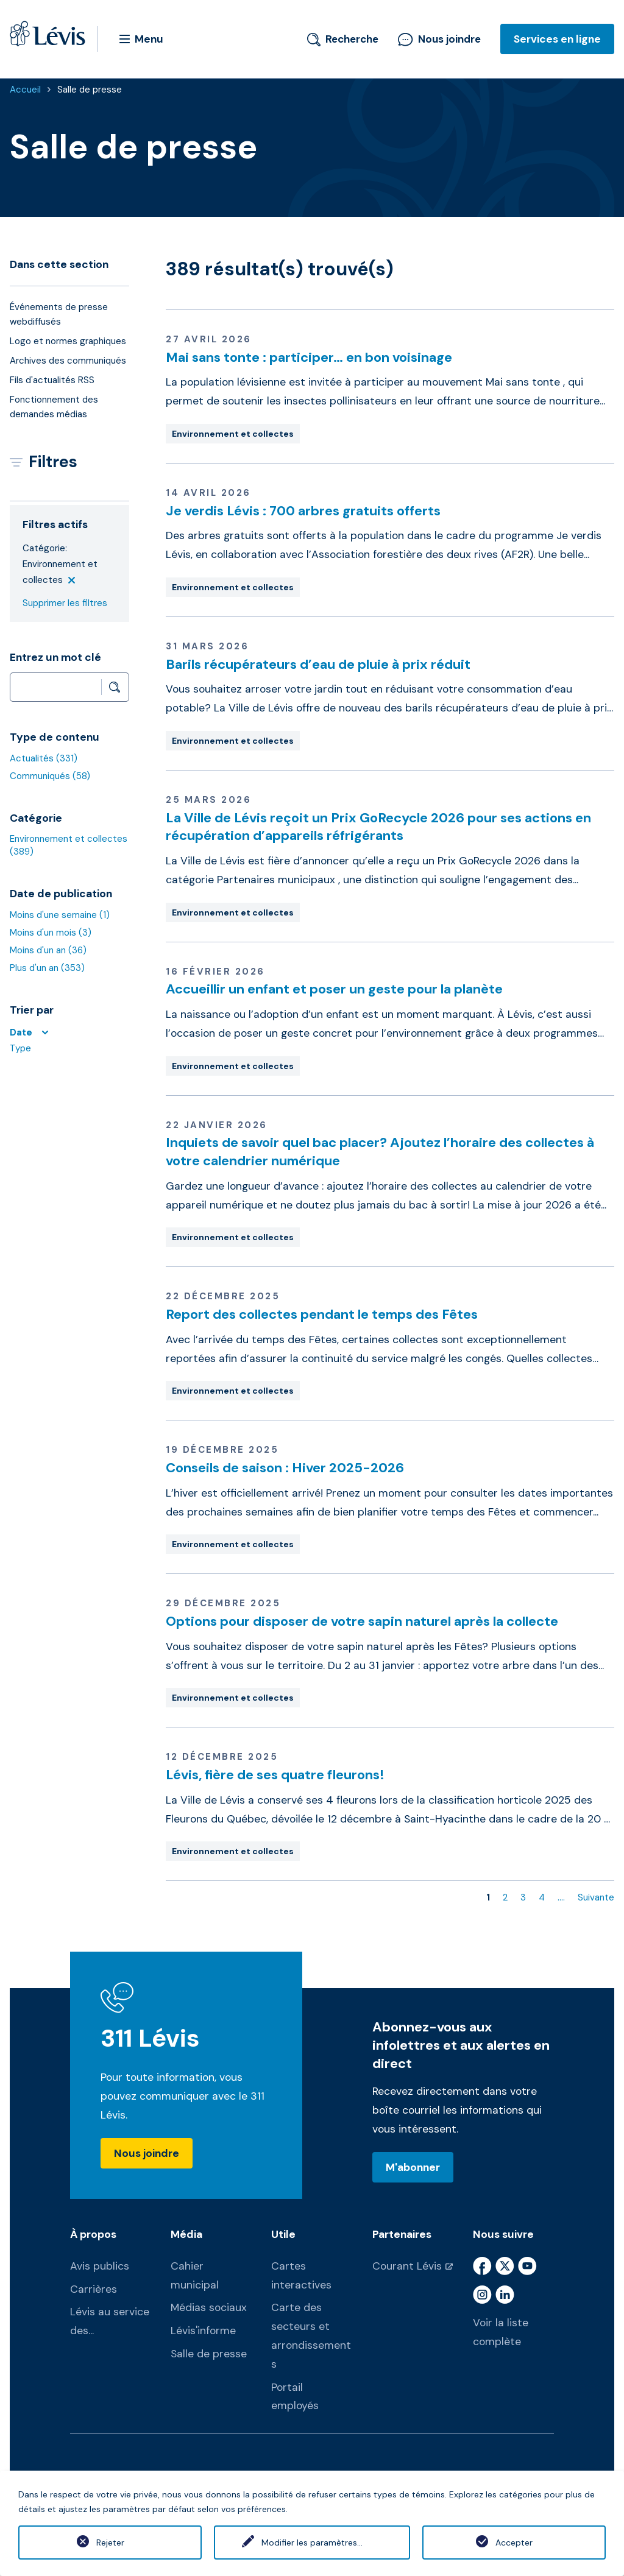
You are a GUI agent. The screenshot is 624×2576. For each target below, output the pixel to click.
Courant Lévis (407, 2266)
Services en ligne (557, 39)
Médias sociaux (209, 2307)
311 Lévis (150, 2038)
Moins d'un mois (50, 932)
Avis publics (99, 2266)
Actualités (43, 758)
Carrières (93, 2289)
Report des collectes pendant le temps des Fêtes (322, 1314)
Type (20, 1048)
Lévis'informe (203, 2330)
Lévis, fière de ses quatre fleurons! (275, 1775)
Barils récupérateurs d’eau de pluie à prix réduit (318, 664)
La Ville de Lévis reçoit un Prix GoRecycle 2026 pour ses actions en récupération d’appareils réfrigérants (378, 827)
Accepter (514, 2542)
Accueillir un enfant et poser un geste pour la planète (334, 989)
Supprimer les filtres (65, 603)
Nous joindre (439, 39)
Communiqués (50, 776)
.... (561, 1897)
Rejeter (110, 2542)
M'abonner (413, 2167)
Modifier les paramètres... (312, 2542)
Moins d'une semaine (60, 915)
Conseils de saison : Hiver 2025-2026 (285, 1468)
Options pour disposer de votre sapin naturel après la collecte (362, 1621)
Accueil (25, 89)
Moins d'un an (48, 950)
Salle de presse (89, 89)
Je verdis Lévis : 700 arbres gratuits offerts (303, 511)
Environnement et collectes (233, 433)
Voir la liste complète (500, 2332)
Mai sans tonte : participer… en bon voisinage (309, 357)
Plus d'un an (47, 968)
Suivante (596, 1897)
